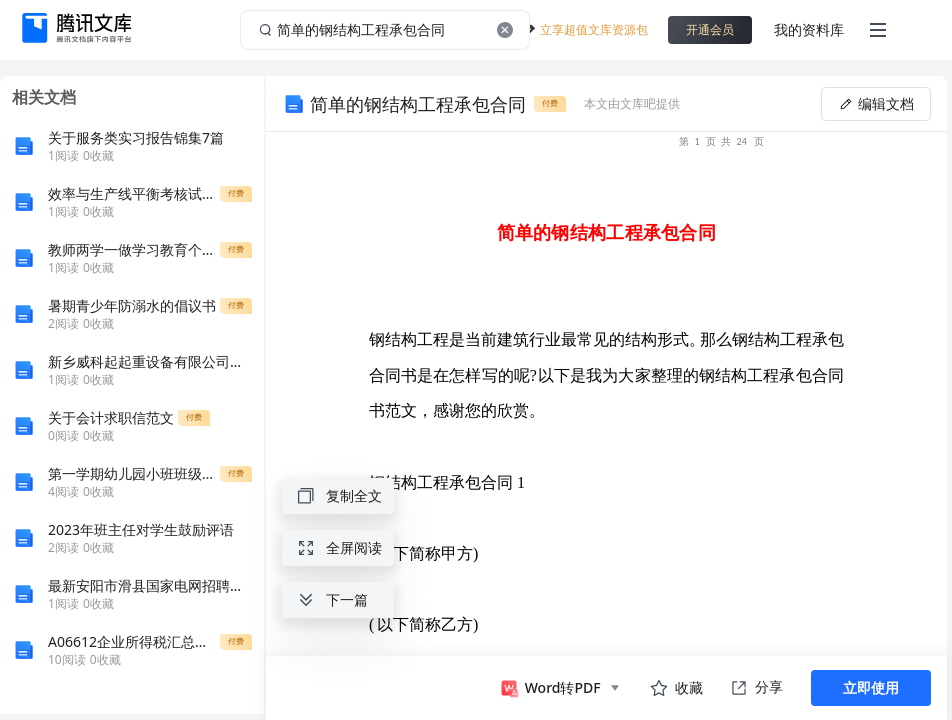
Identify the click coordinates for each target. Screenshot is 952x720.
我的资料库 (809, 29)
